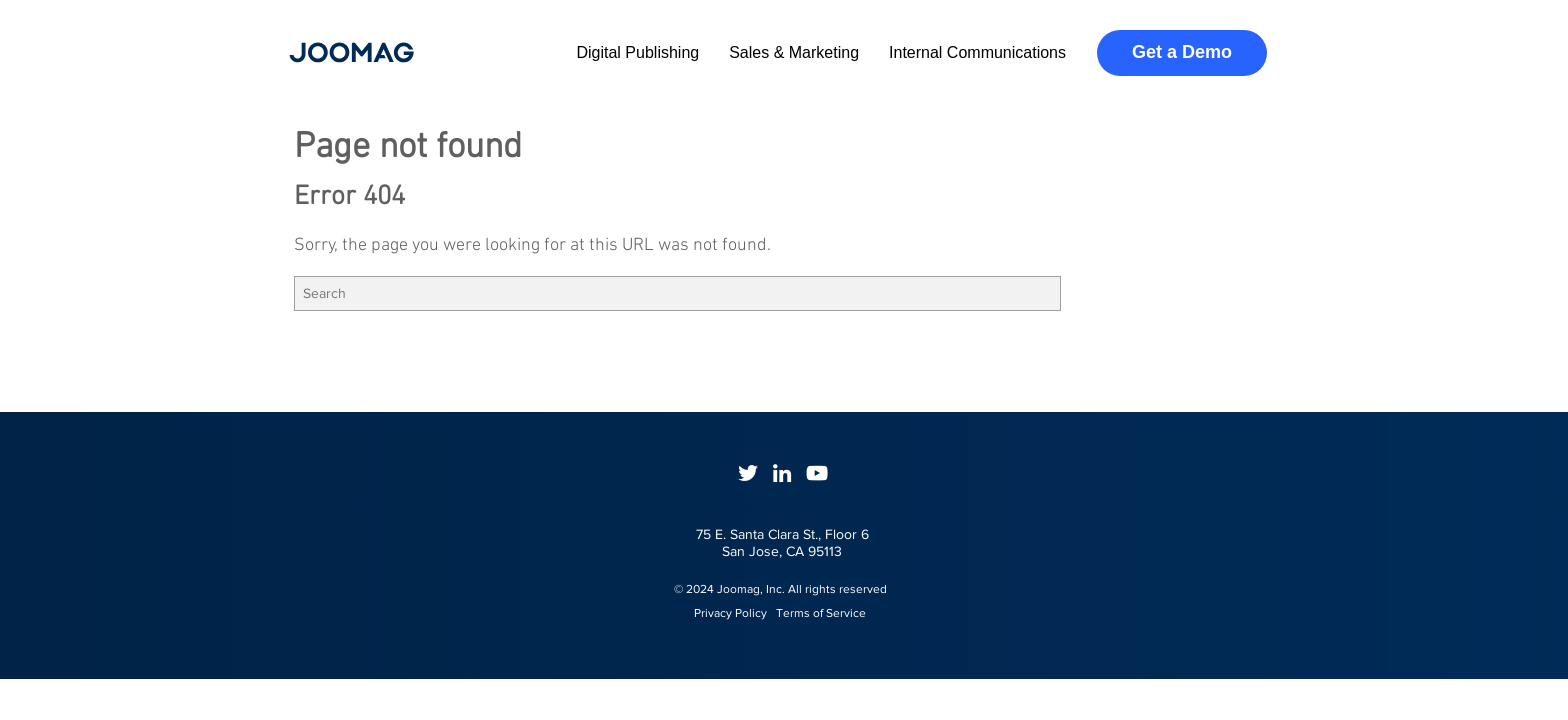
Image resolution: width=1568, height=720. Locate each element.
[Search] (677, 293)
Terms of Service (821, 613)
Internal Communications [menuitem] (977, 52)
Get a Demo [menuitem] (1182, 52)
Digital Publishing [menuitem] (637, 52)
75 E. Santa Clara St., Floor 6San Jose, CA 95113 (782, 542)
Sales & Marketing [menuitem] (794, 52)
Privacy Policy (721, 613)
